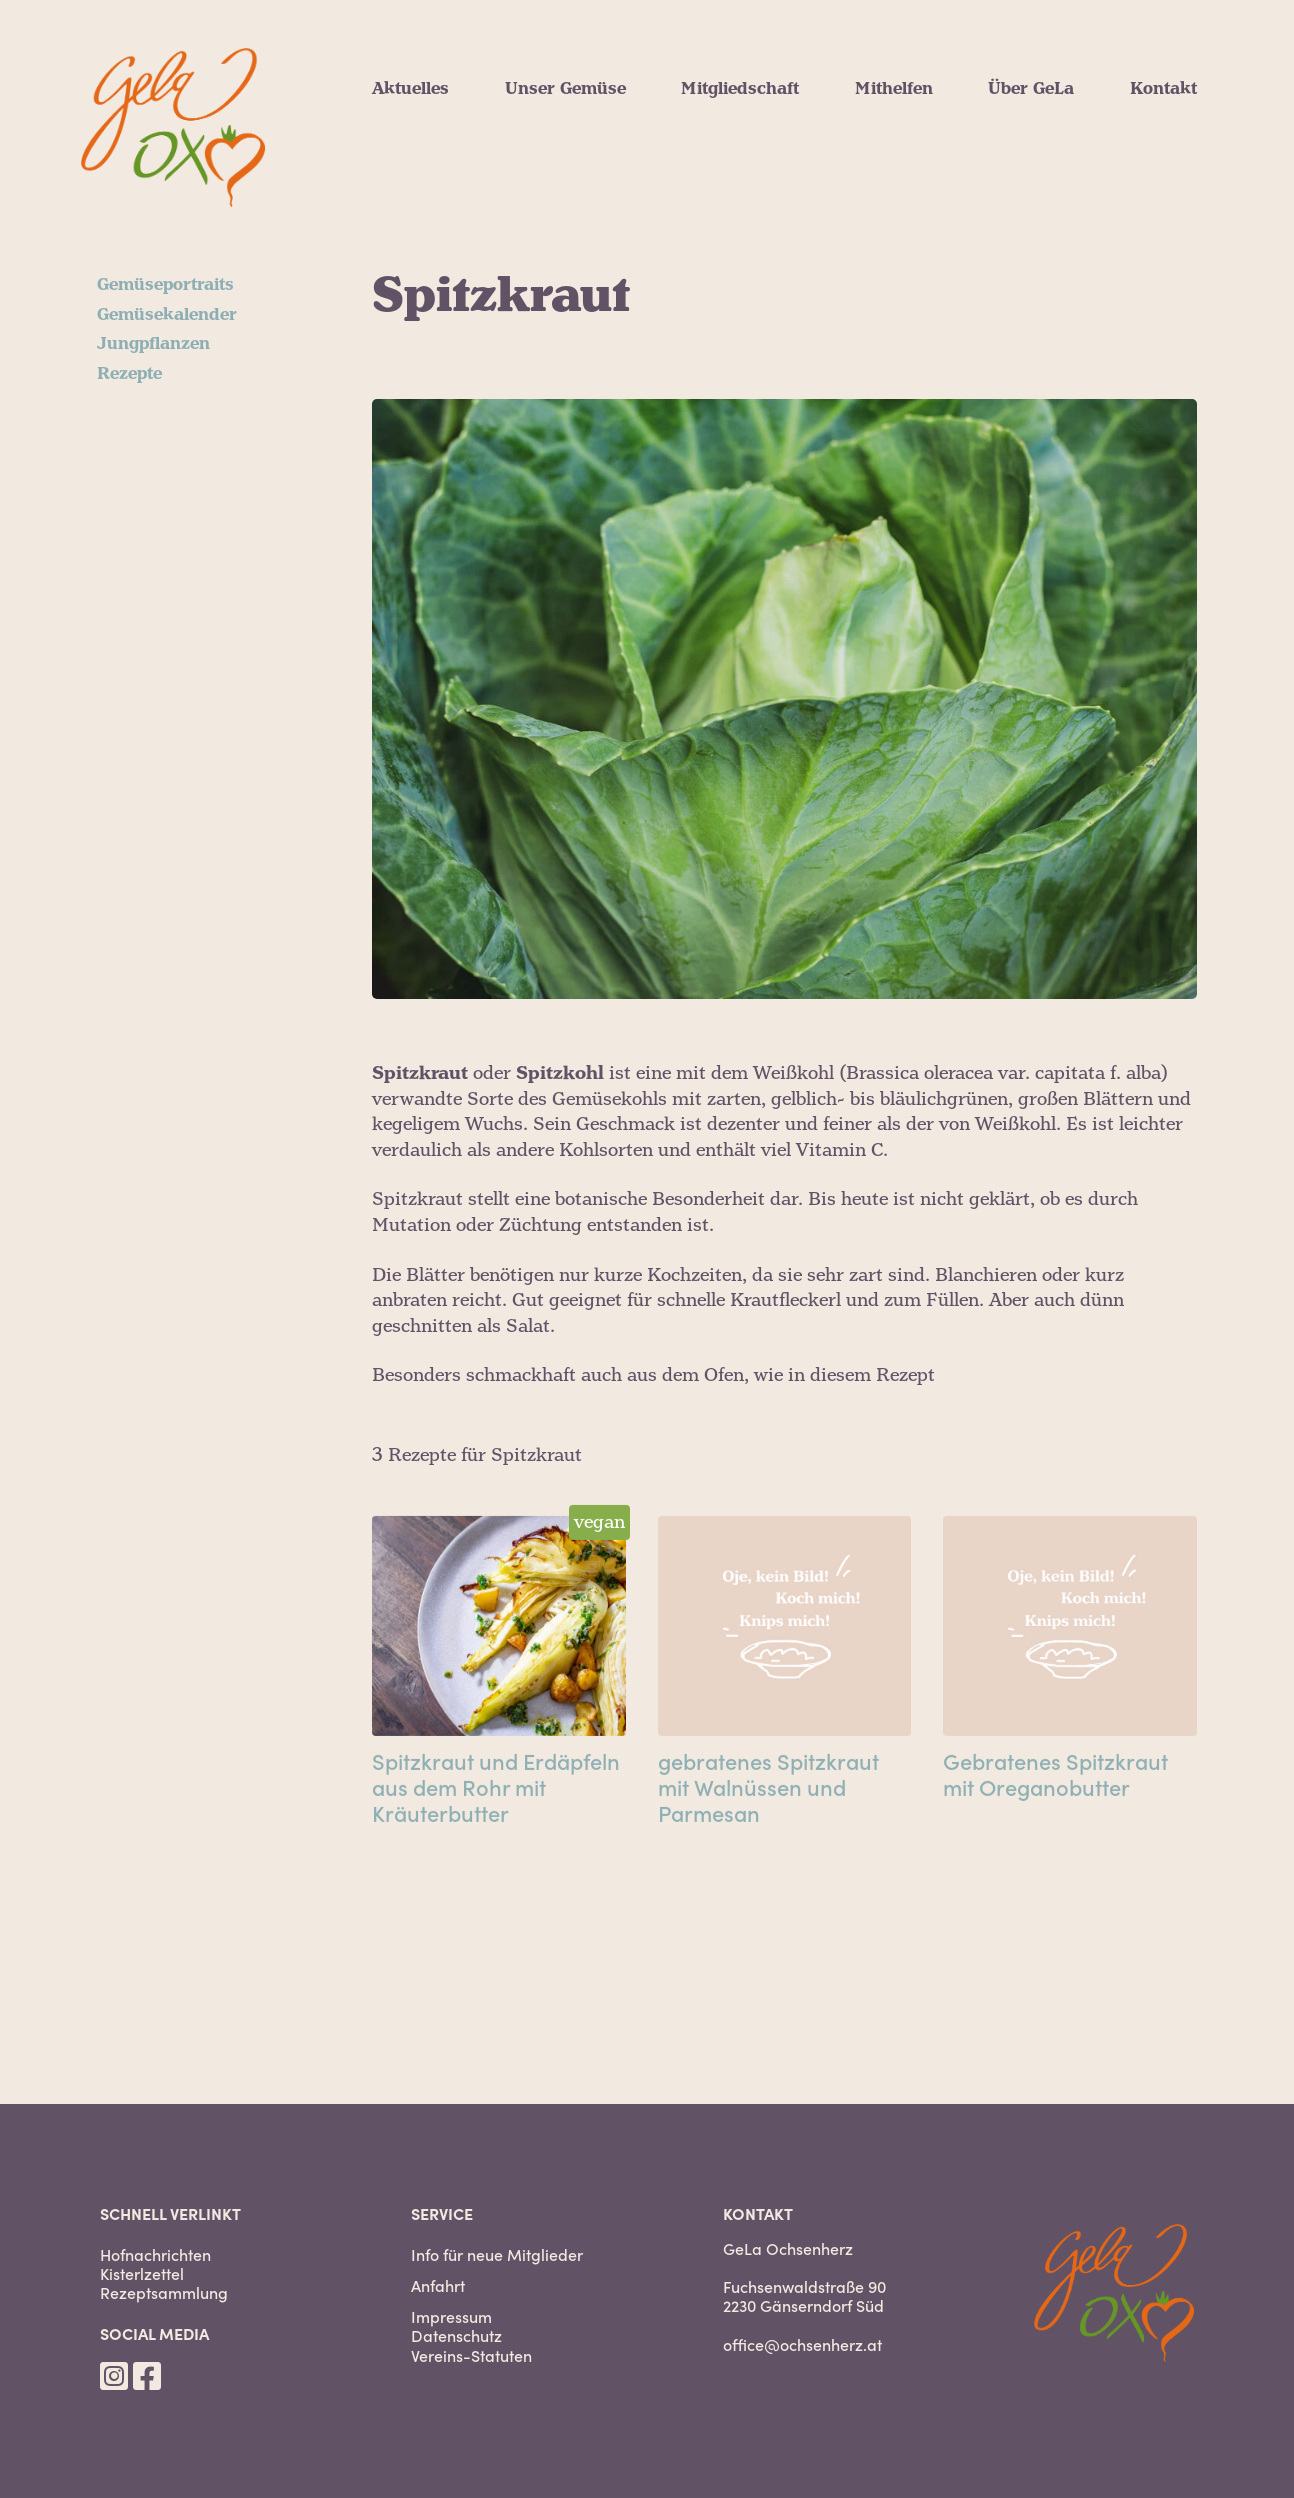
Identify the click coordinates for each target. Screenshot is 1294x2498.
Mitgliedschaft (740, 89)
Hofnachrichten (155, 2254)
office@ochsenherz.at (802, 2344)
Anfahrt (438, 2285)
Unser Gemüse (565, 89)
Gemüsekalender (167, 315)
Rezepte (129, 374)
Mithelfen (894, 89)
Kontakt (1163, 89)
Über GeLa (1031, 89)
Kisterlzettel (142, 2273)
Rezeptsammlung (164, 2292)
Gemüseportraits (165, 285)
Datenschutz (456, 2335)
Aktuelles (410, 89)
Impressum (451, 2316)
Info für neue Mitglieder (497, 2254)
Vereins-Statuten (471, 2355)
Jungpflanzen (153, 344)
